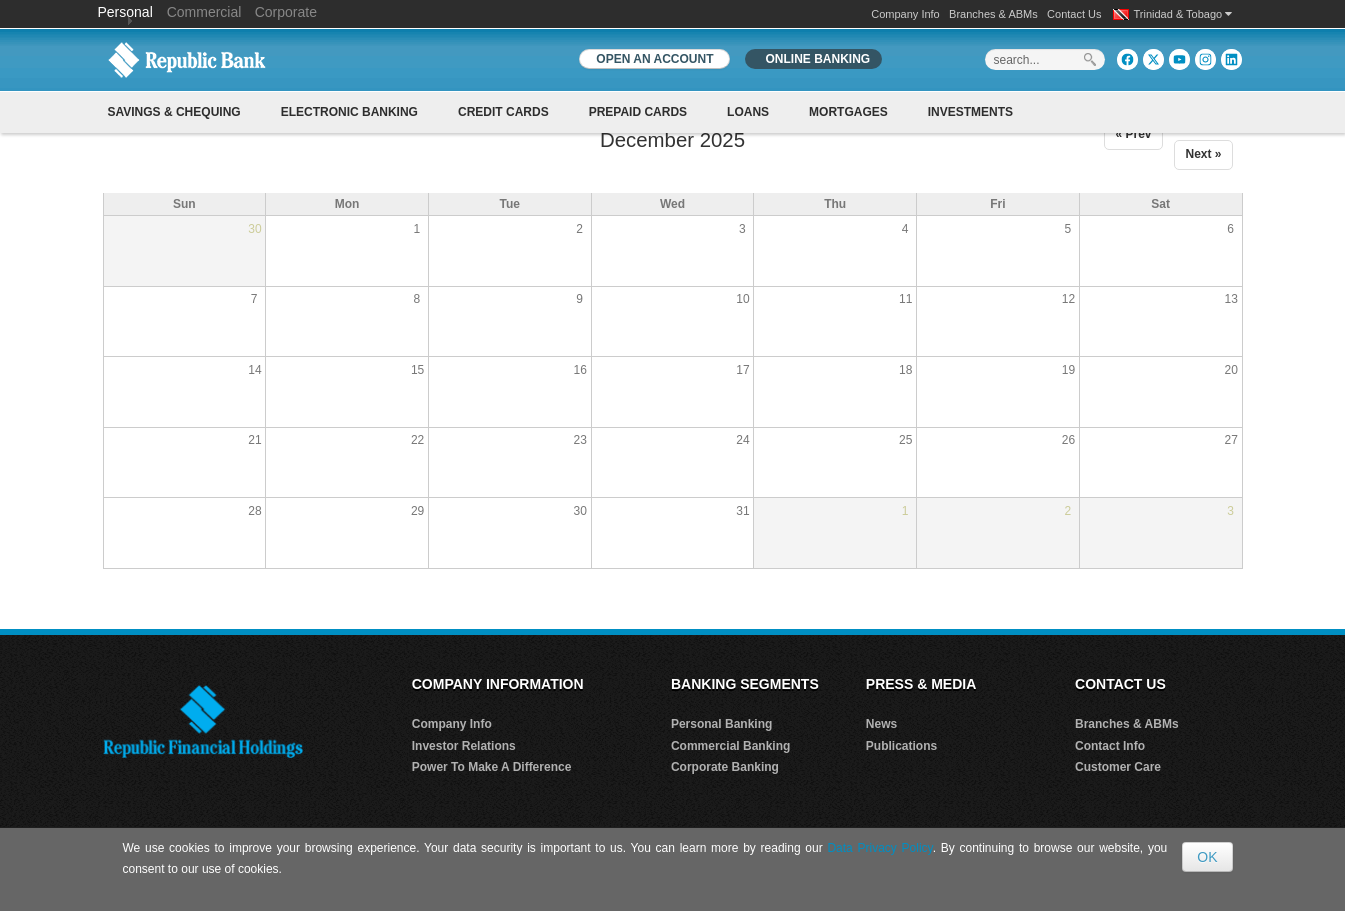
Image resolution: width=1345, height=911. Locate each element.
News (881, 724)
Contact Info (1110, 746)
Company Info (905, 14)
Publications (901, 746)
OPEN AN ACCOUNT (654, 59)
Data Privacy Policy (879, 848)
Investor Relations (464, 746)
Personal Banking (721, 724)
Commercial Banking (730, 746)
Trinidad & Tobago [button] (1183, 14)
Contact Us (1074, 14)
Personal (127, 12)
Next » (1203, 154)
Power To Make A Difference (492, 767)
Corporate (286, 12)
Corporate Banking (725, 767)
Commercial (204, 12)
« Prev (1133, 134)
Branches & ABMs (993, 14)
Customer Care (1118, 767)
